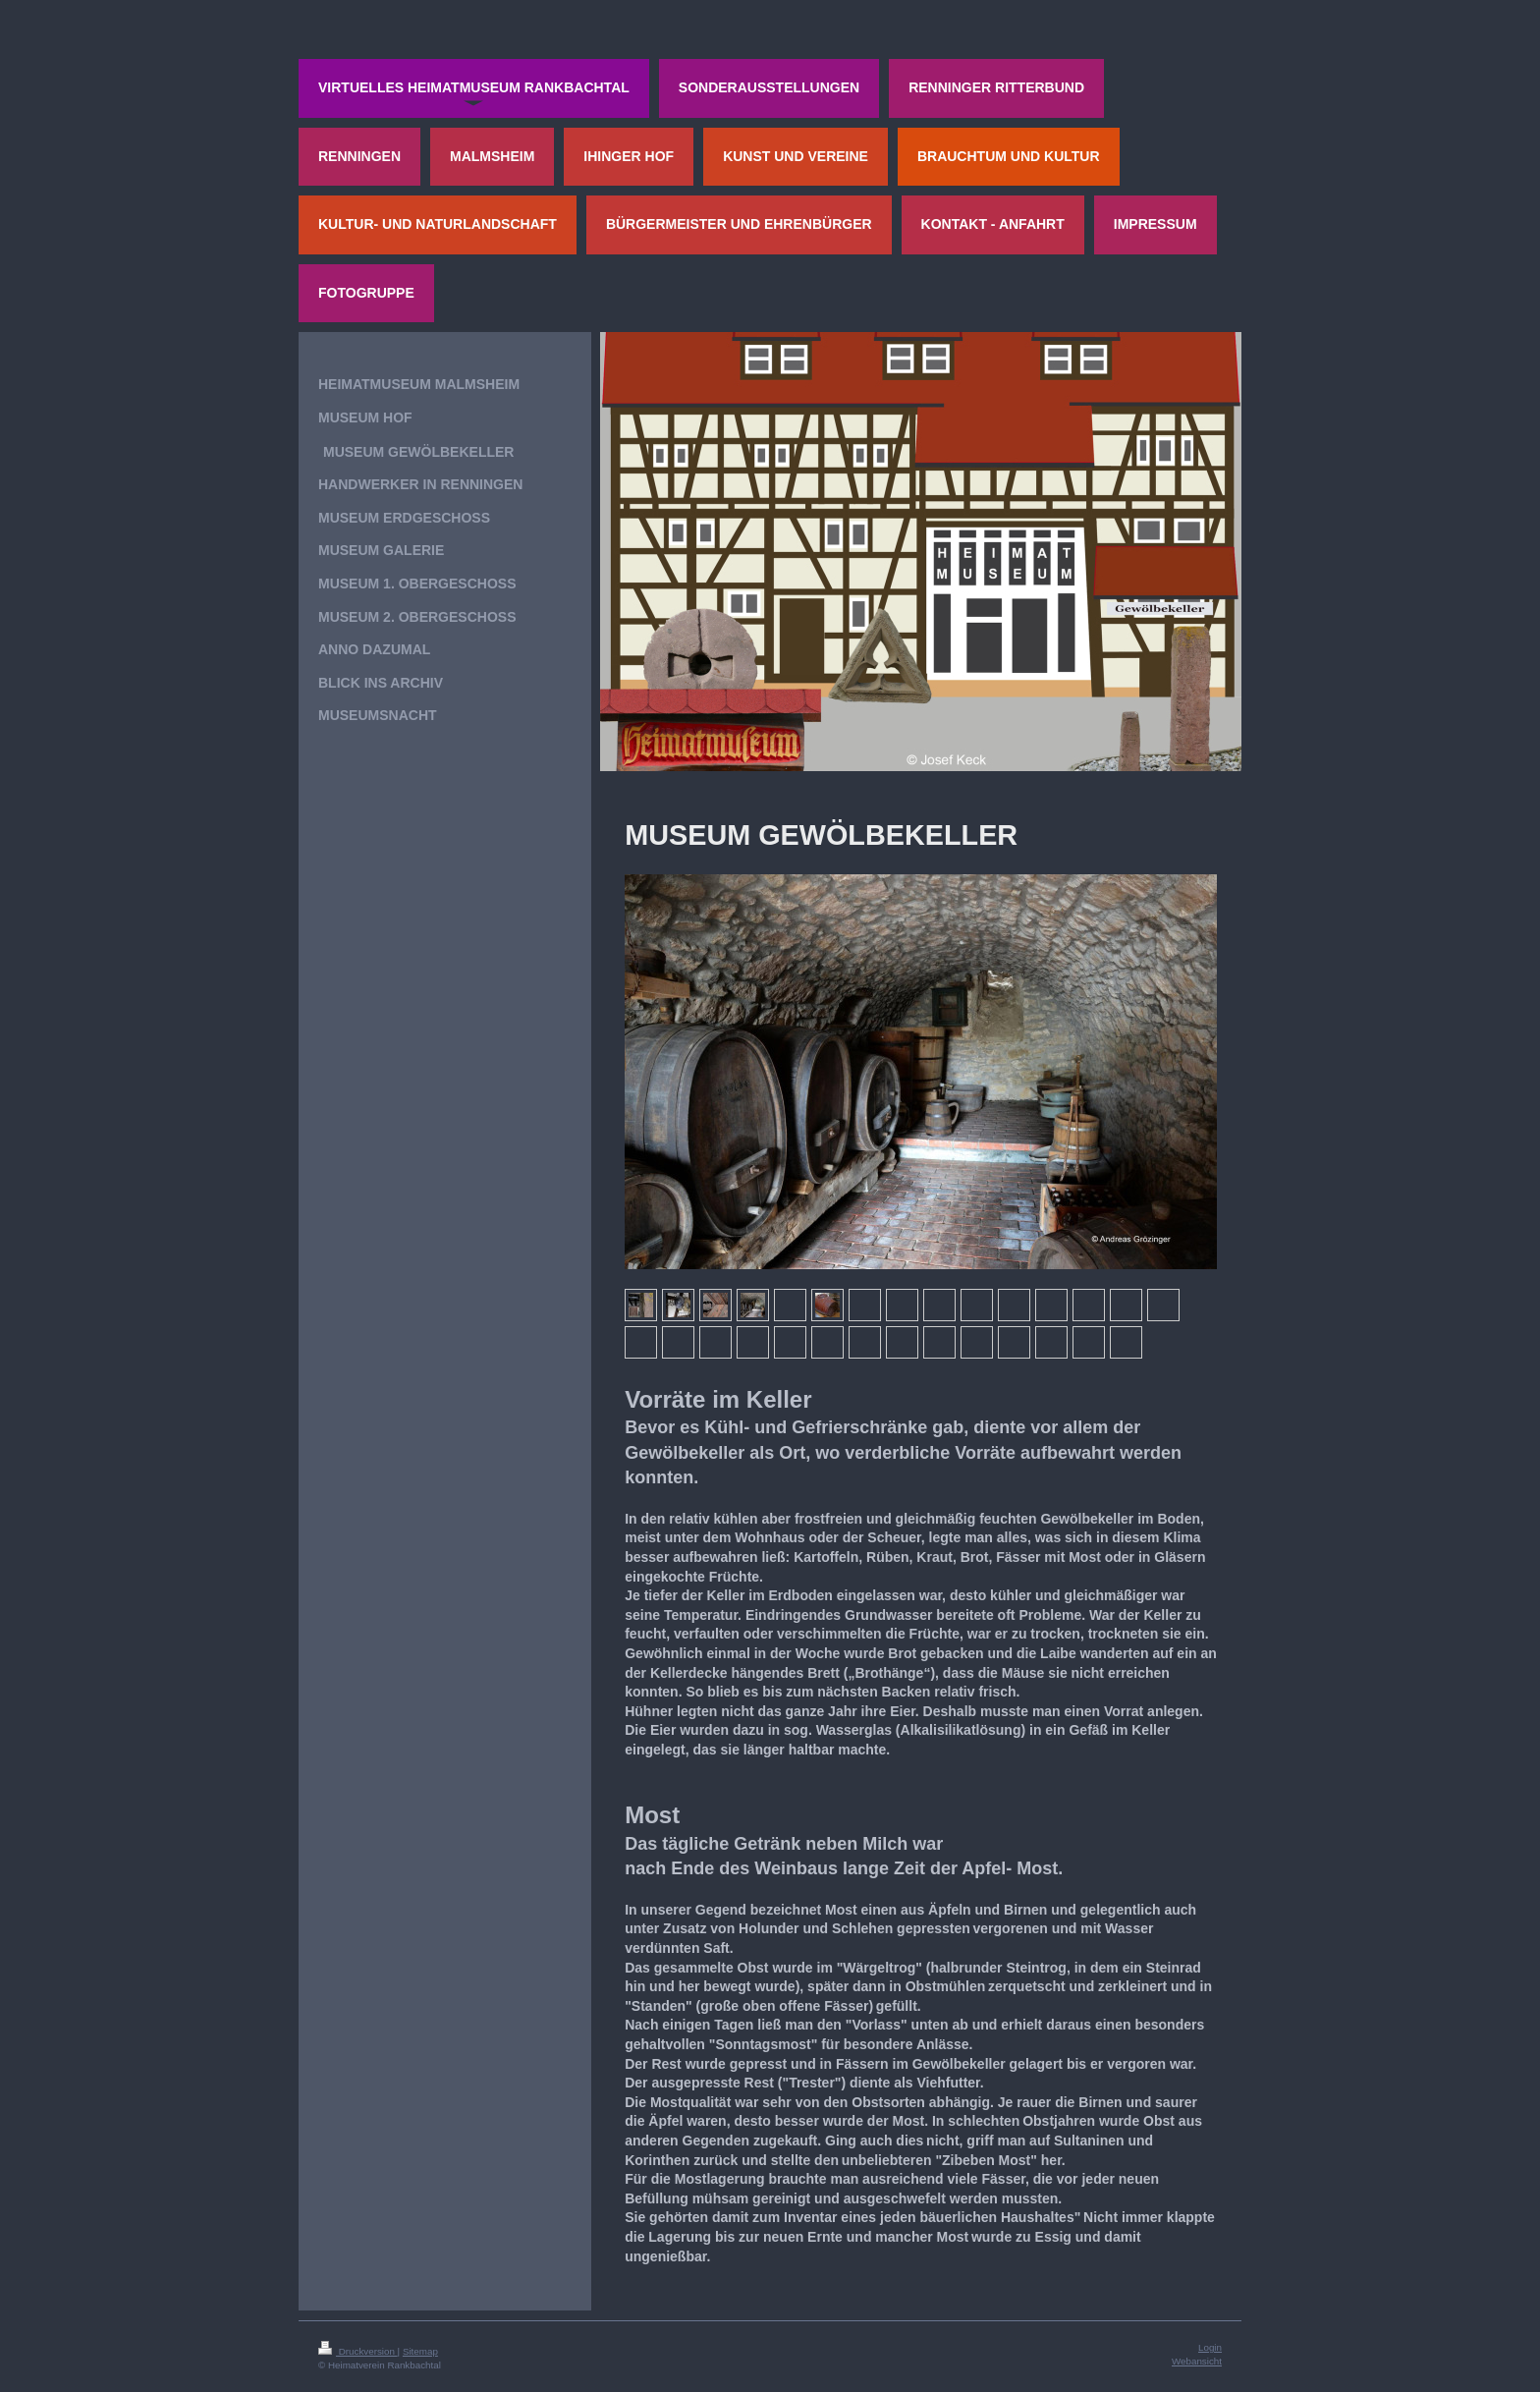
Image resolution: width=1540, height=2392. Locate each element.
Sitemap (420, 2351)
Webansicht (1197, 2361)
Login (1210, 2347)
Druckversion (358, 2351)
